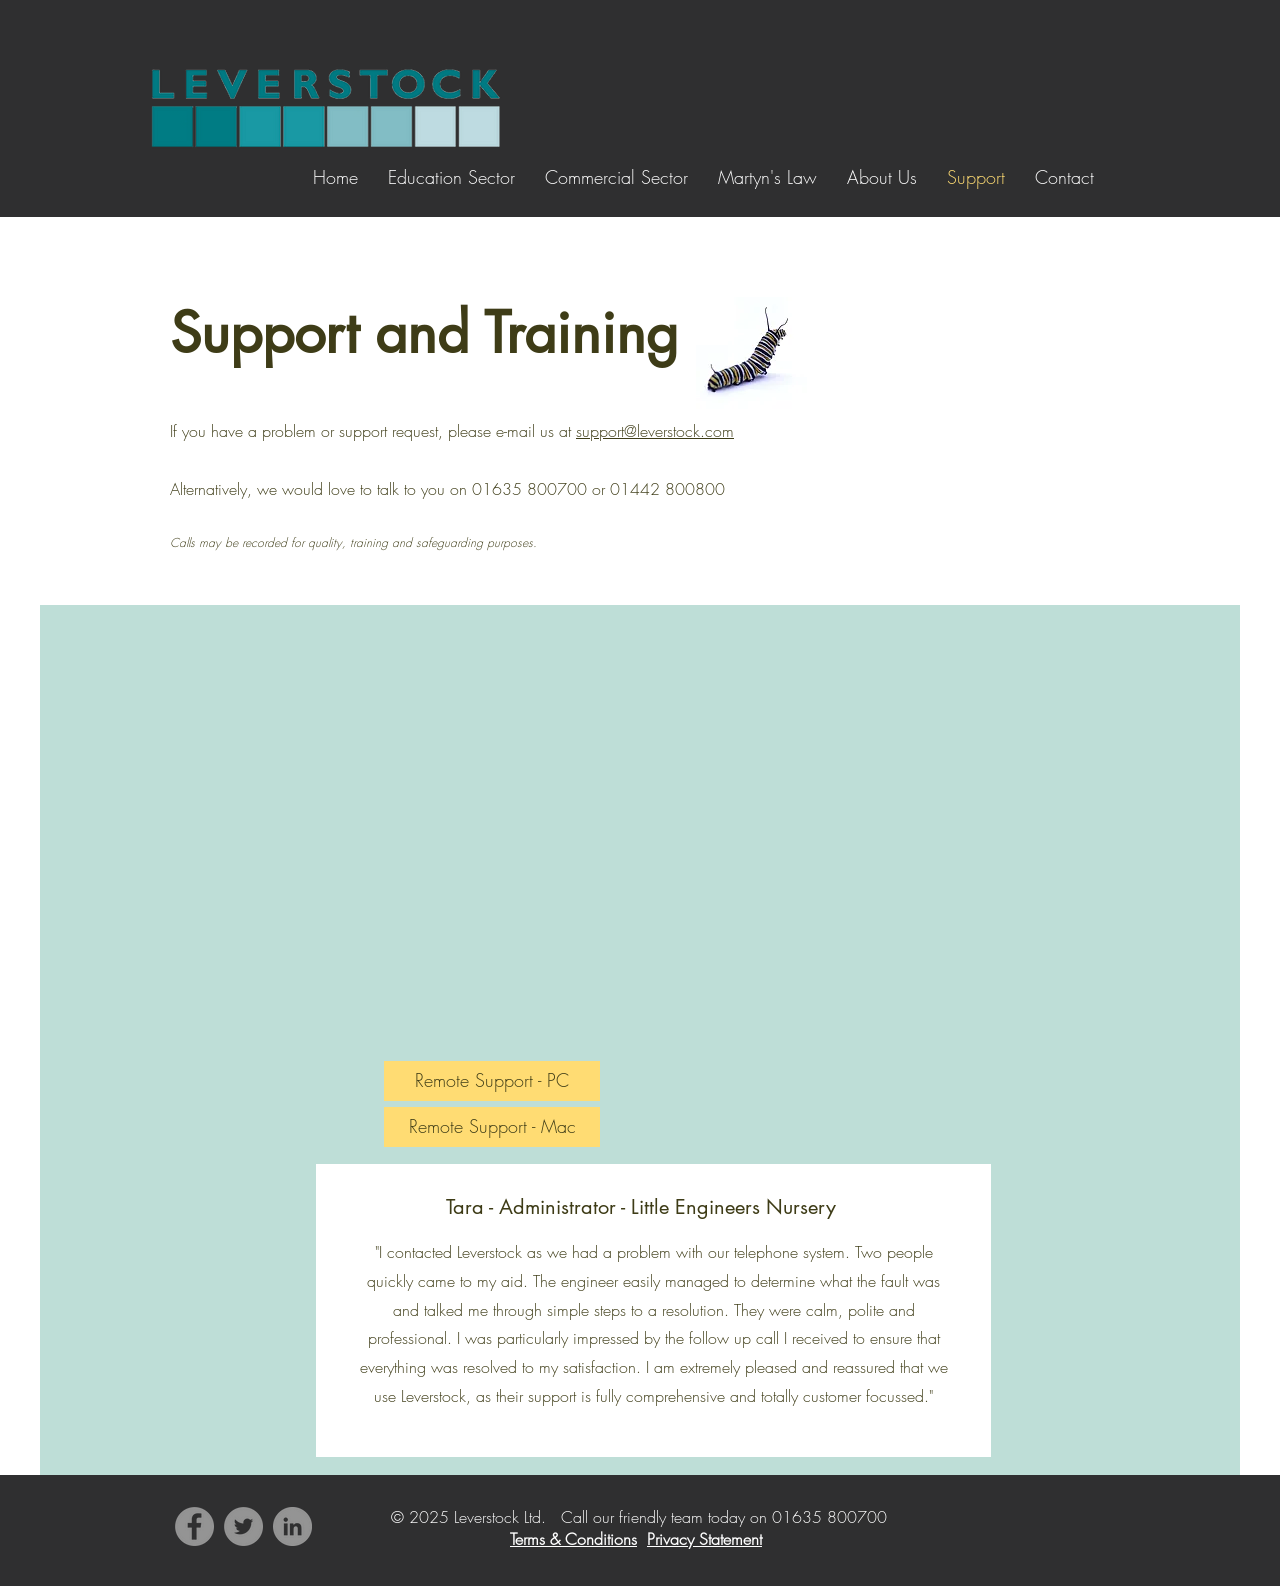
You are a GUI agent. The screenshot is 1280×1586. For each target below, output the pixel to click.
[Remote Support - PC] (492, 1081)
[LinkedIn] (292, 1526)
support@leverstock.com (655, 431)
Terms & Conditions (573, 1539)
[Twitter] (243, 1526)
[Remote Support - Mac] (492, 1127)
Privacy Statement (704, 1539)
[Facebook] (194, 1526)
